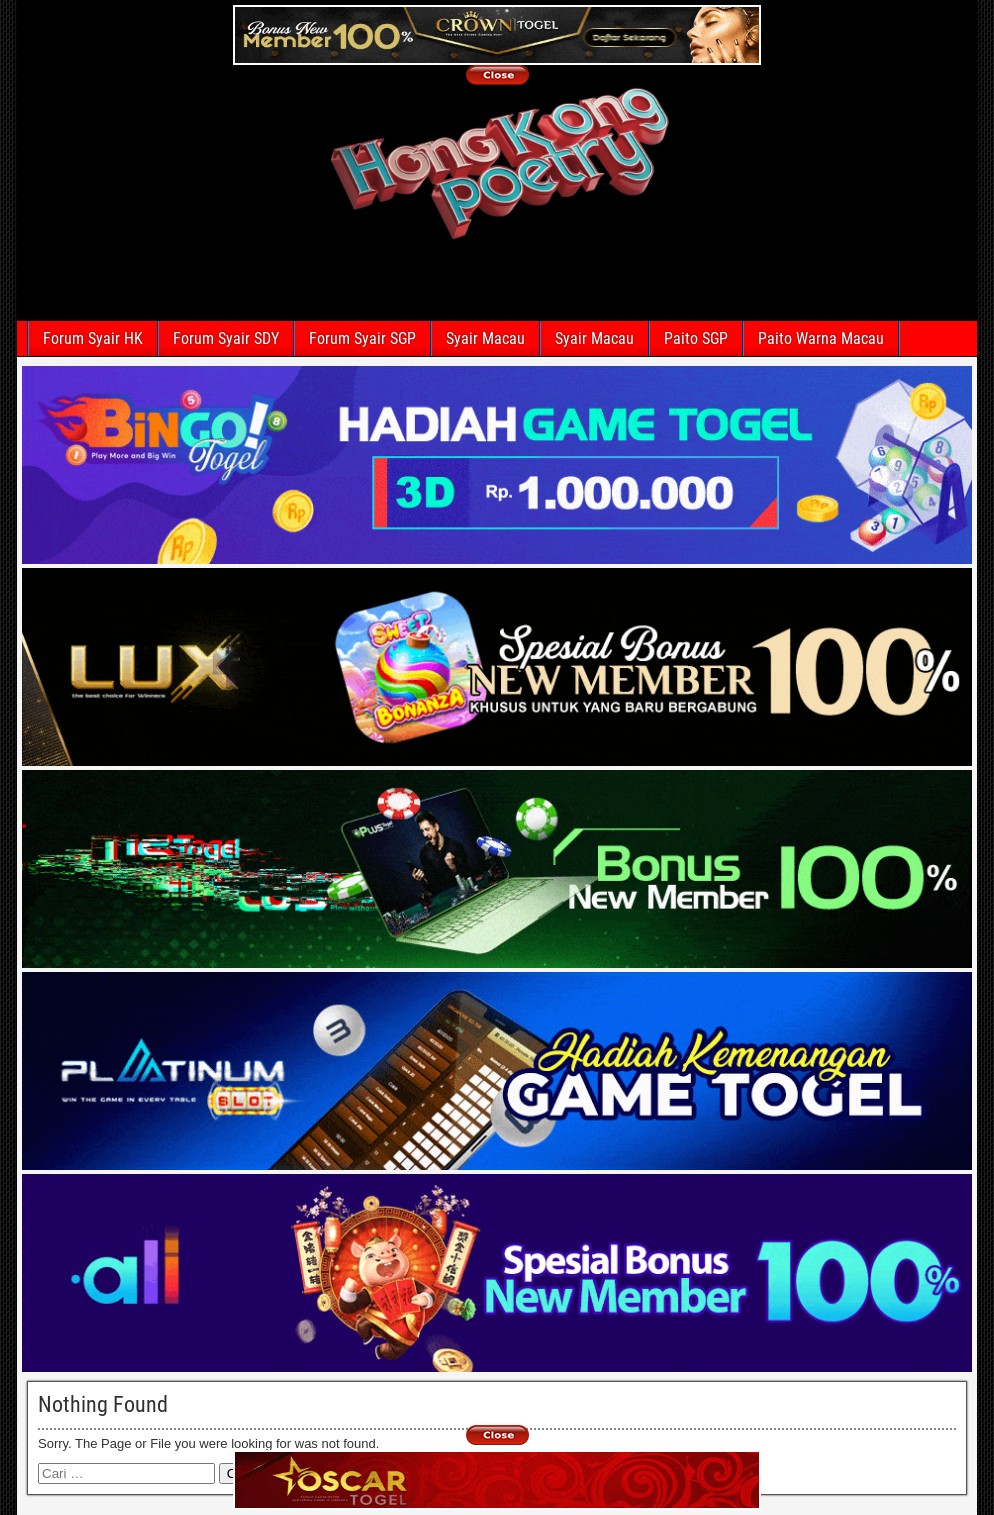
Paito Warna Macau (821, 338)
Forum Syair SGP (362, 338)
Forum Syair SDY (226, 338)
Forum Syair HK (93, 338)
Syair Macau (485, 338)
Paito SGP (696, 338)
